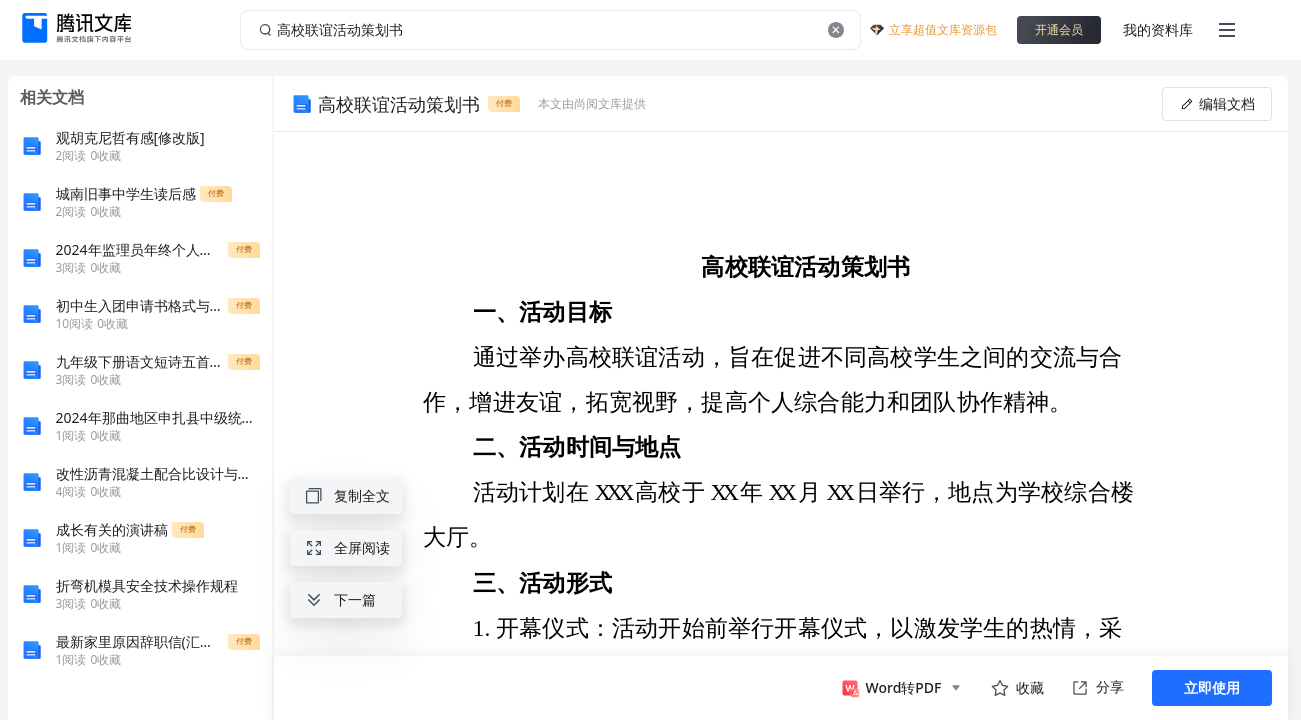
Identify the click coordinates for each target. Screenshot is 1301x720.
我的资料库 (1158, 29)
